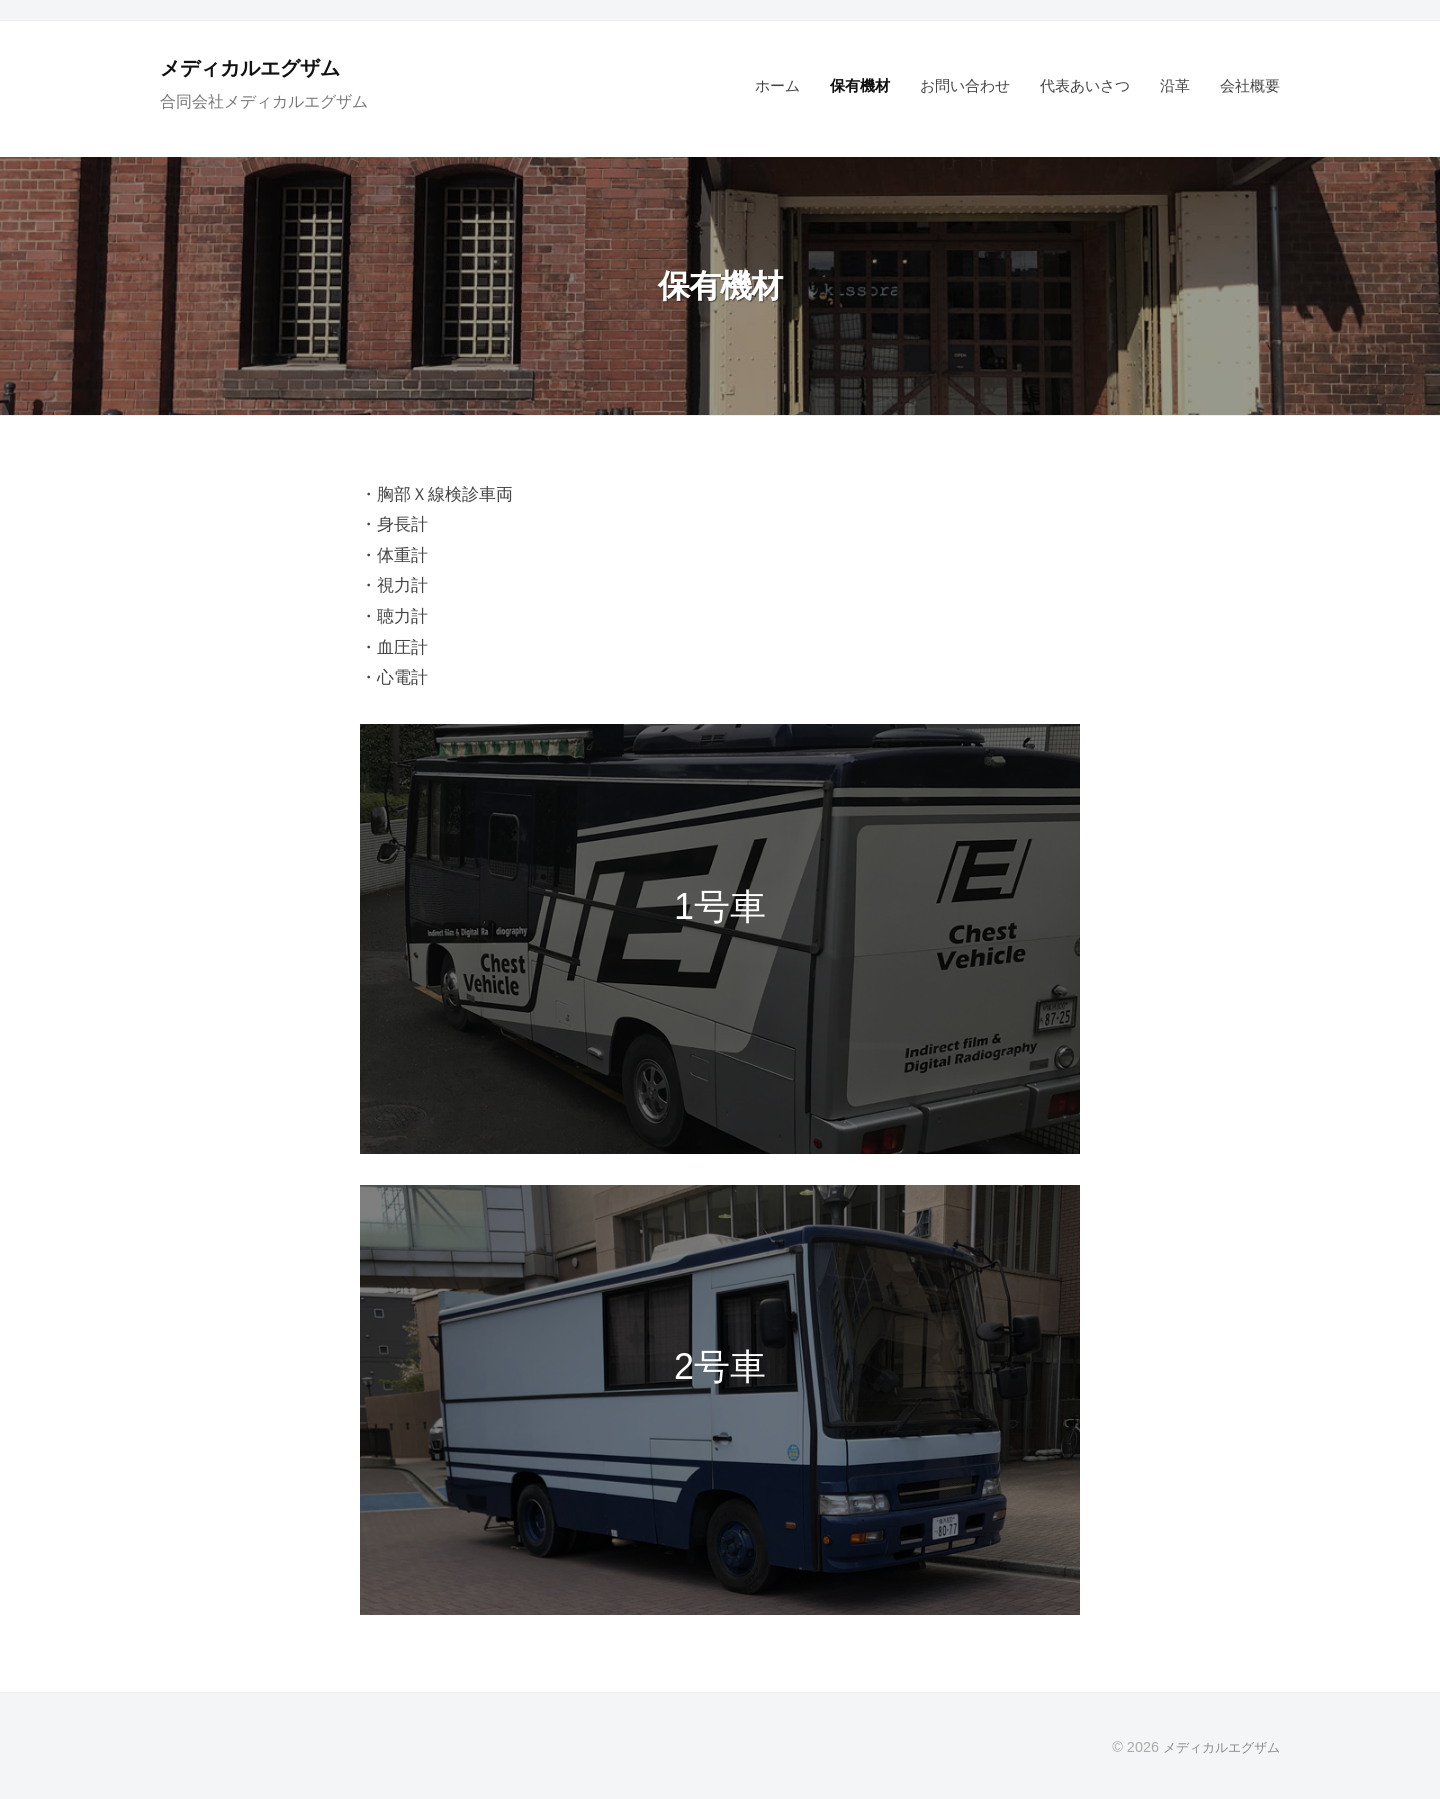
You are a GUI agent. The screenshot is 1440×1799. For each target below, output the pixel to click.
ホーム (777, 85)
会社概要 (1250, 85)
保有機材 (860, 85)
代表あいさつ (1085, 85)
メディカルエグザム (263, 67)
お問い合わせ (965, 85)
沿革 (1175, 85)
